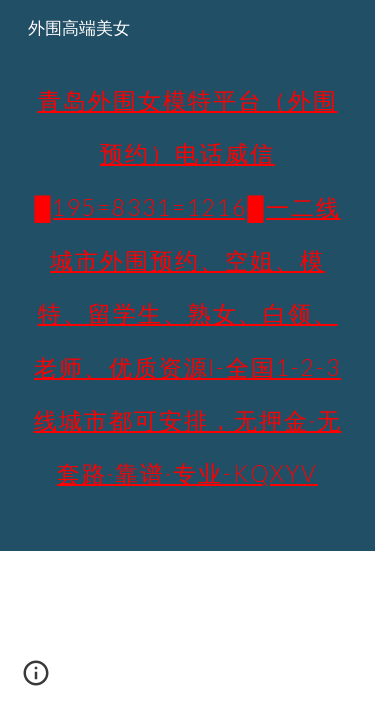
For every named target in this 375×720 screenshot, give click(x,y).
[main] (188, 275)
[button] (36, 680)
